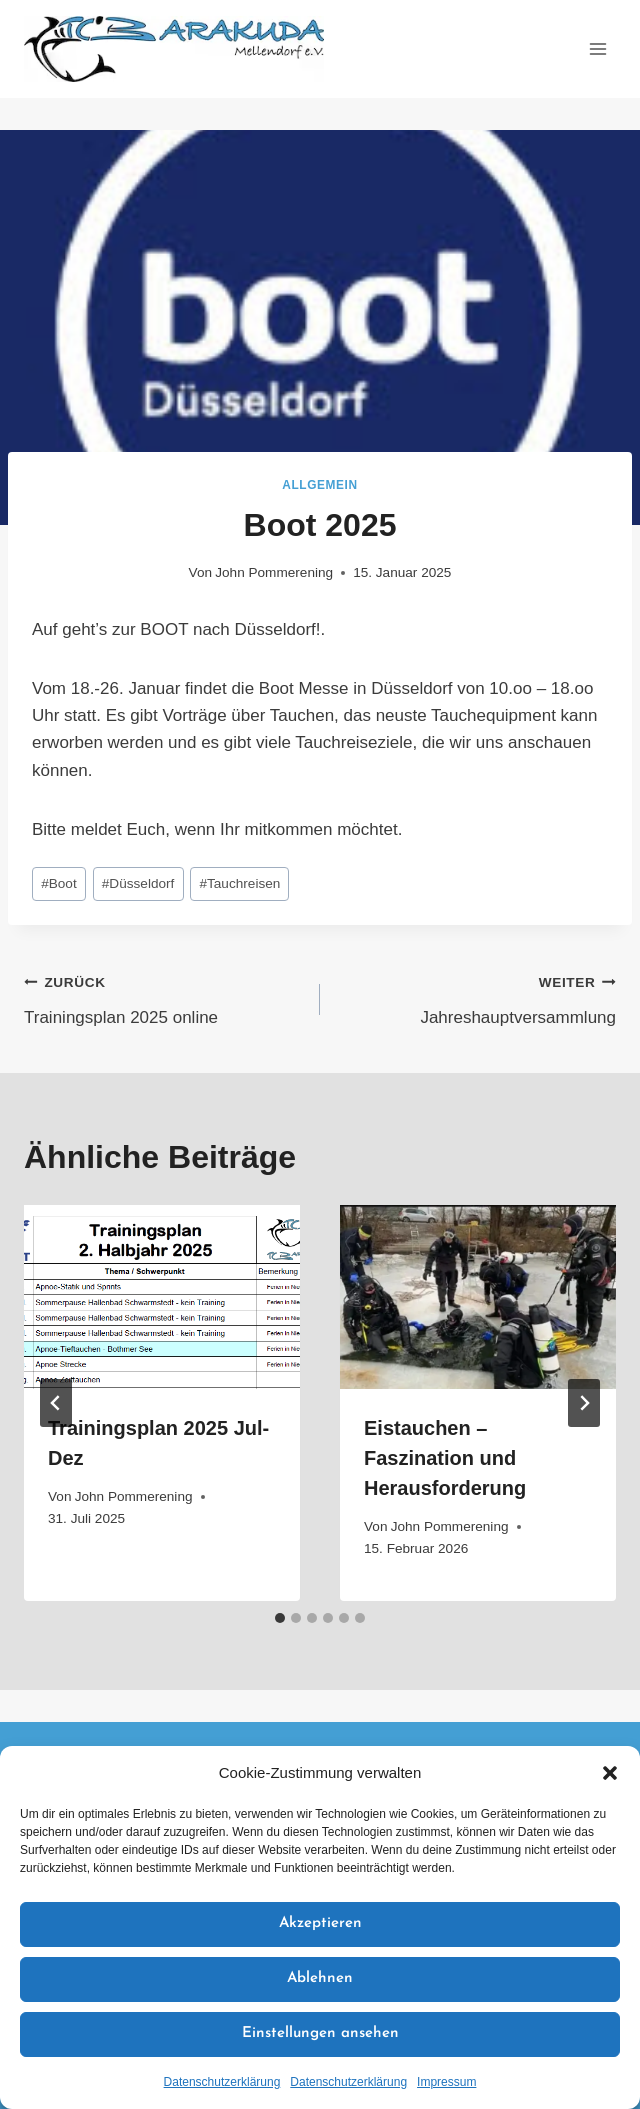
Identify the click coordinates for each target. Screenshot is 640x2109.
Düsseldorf (138, 883)
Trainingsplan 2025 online (163, 997)
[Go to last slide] (56, 1403)
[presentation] (162, 1297)
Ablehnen (320, 1978)
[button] (610, 1773)
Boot (59, 883)
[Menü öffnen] (597, 48)
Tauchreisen (239, 883)
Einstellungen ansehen (320, 2033)
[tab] (280, 1618)
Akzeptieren (320, 1923)
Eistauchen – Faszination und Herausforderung (445, 1458)
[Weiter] (584, 1403)
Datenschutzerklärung (222, 2082)
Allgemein (319, 485)
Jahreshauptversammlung (476, 997)
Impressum (446, 2082)
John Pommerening (274, 572)
